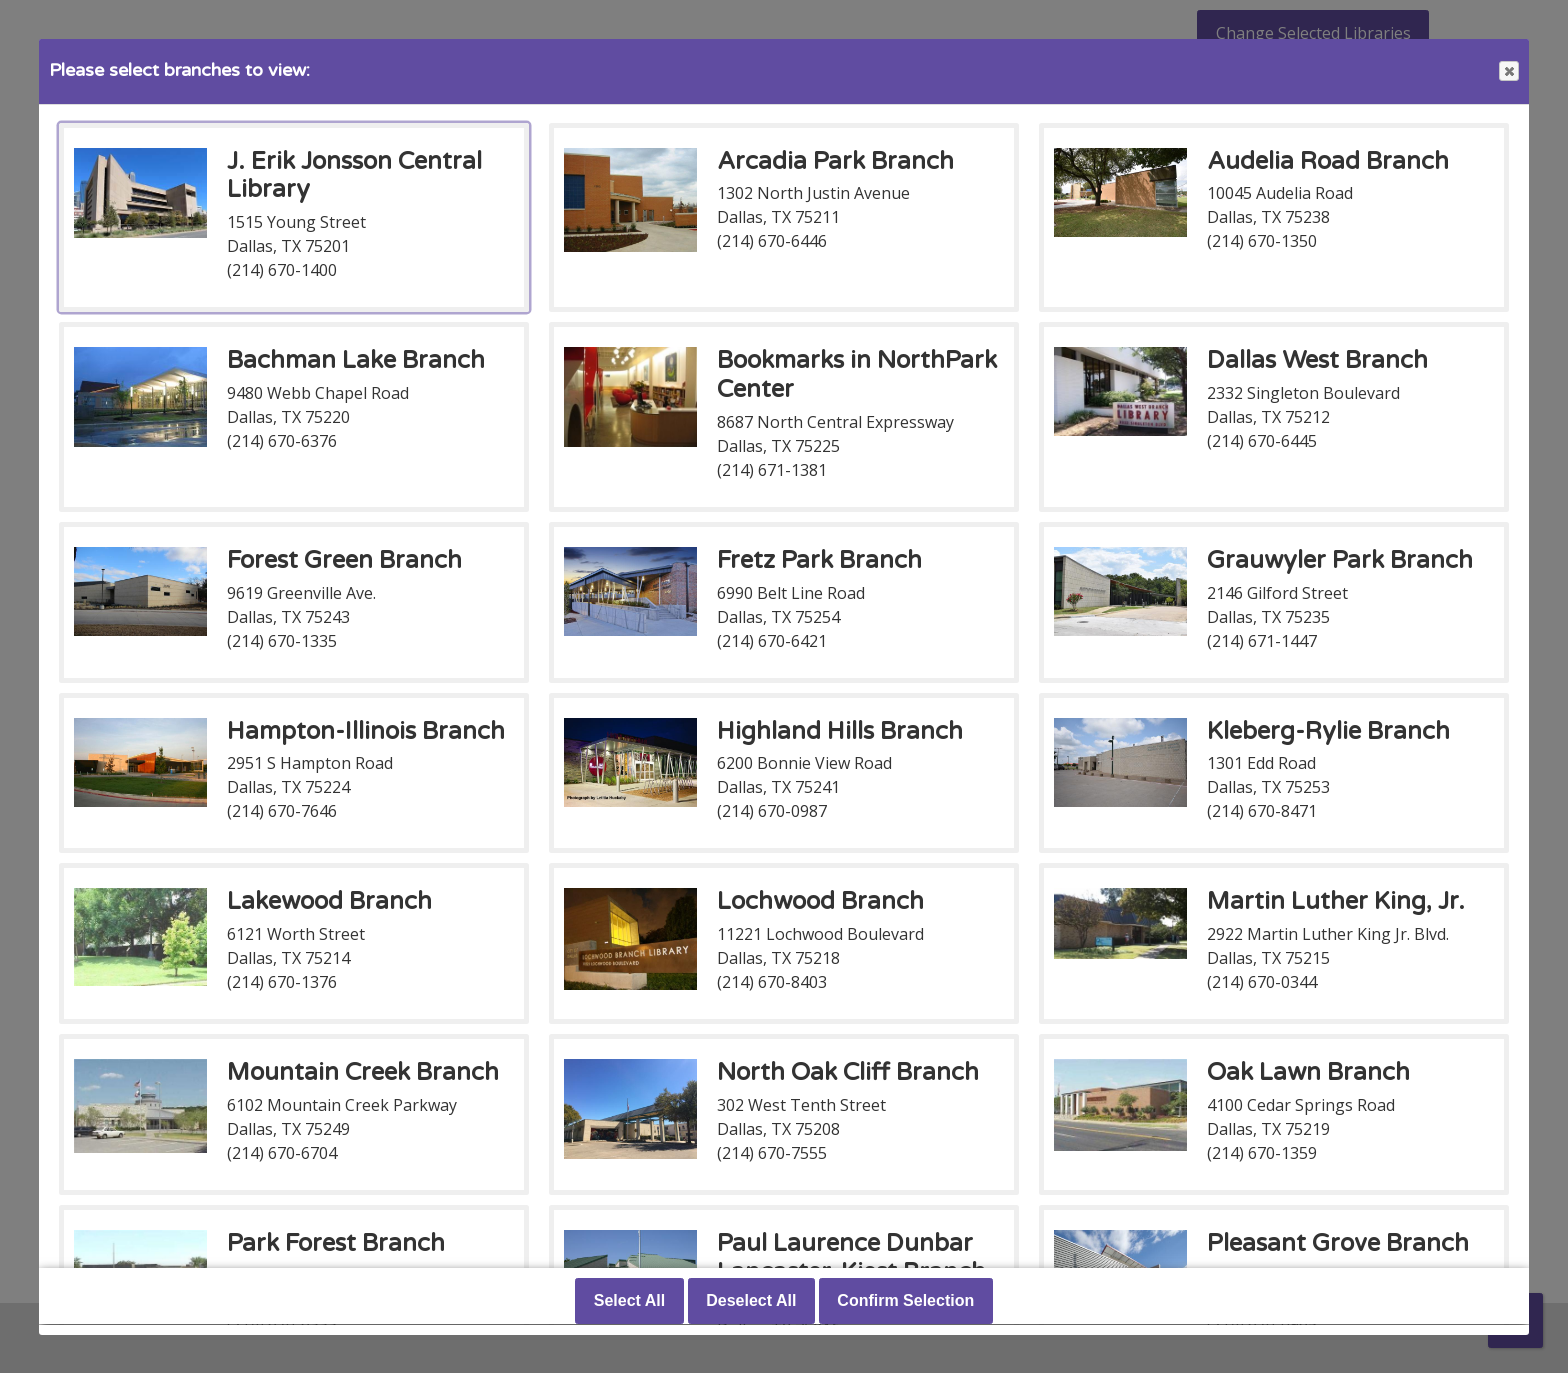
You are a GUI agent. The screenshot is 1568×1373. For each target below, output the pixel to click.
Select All (629, 1301)
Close (1508, 71)
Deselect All (751, 1301)
